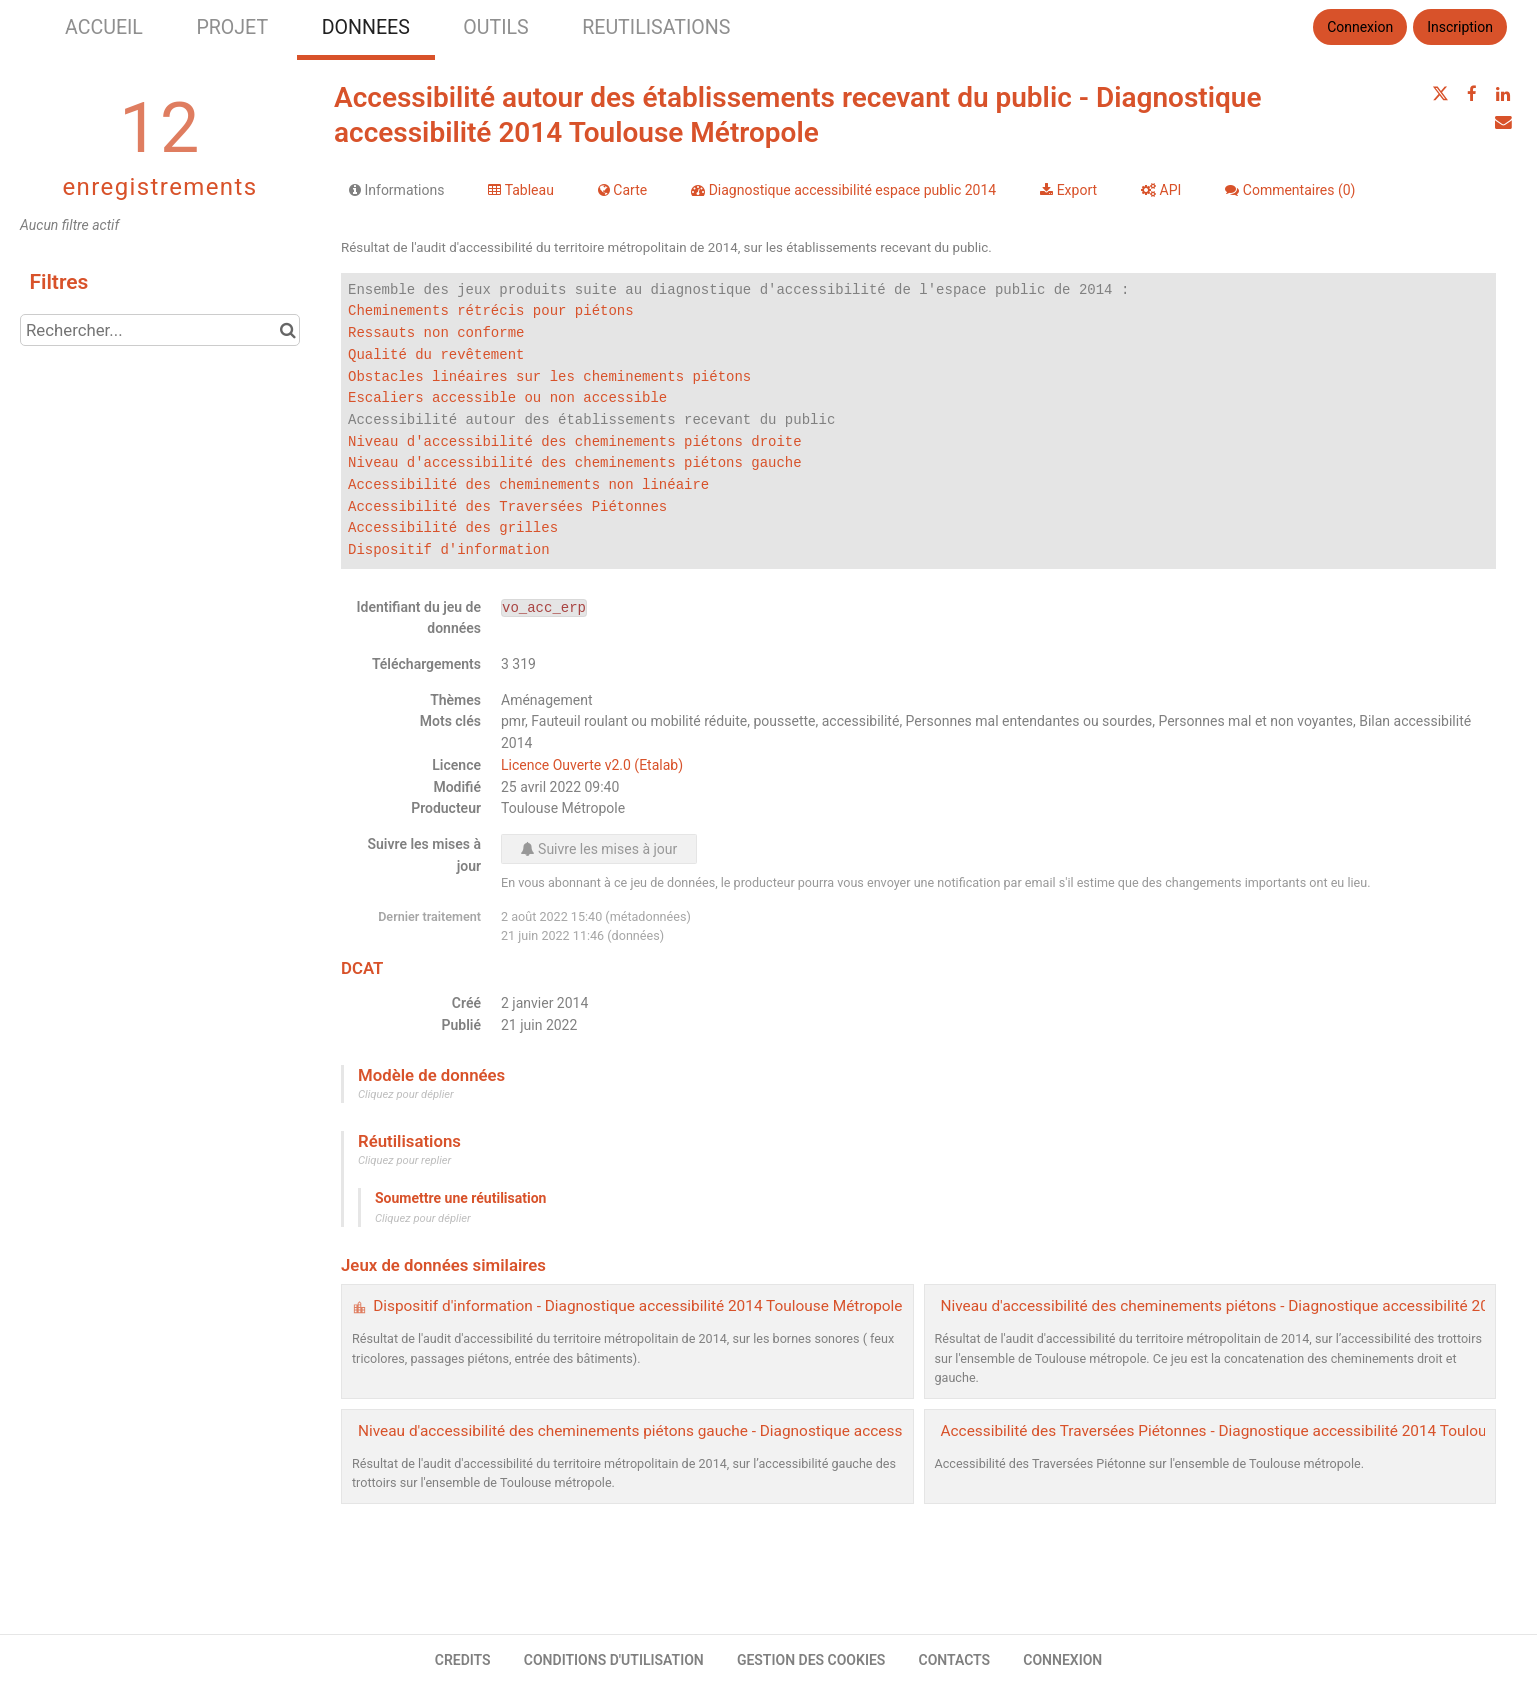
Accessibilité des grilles (453, 528)
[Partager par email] (1503, 122)
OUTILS (495, 27)
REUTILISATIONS (656, 27)
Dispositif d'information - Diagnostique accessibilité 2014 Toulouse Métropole (637, 1306)
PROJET (232, 27)
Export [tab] (1068, 190)
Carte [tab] (622, 190)
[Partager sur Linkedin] (1503, 94)
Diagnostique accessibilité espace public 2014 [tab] (843, 190)
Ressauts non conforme (436, 333)
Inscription (1460, 27)
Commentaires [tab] (1290, 190)
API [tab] (1161, 190)
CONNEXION (1062, 1660)
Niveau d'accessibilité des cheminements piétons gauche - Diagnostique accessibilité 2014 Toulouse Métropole (738, 1431)
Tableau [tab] (520, 190)
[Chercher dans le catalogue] (287, 330)
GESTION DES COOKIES (811, 1660)
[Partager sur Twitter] (1440, 94)
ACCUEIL (104, 27)
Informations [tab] (396, 190)
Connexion (1360, 27)
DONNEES (366, 27)
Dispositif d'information (449, 550)
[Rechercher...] (160, 330)
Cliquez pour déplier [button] (406, 1094)
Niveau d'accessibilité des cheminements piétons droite (575, 442)
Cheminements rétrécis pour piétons (491, 311)
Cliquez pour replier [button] (404, 1160)
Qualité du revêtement (436, 355)
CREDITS (463, 1660)
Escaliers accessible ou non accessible (507, 398)
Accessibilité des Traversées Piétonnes (507, 507)
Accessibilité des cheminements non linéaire (528, 485)
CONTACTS (955, 1660)
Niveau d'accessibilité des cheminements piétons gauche (575, 463)
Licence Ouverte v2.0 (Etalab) (592, 765)
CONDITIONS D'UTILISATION (614, 1660)
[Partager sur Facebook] (1472, 94)
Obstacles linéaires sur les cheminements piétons (549, 377)
